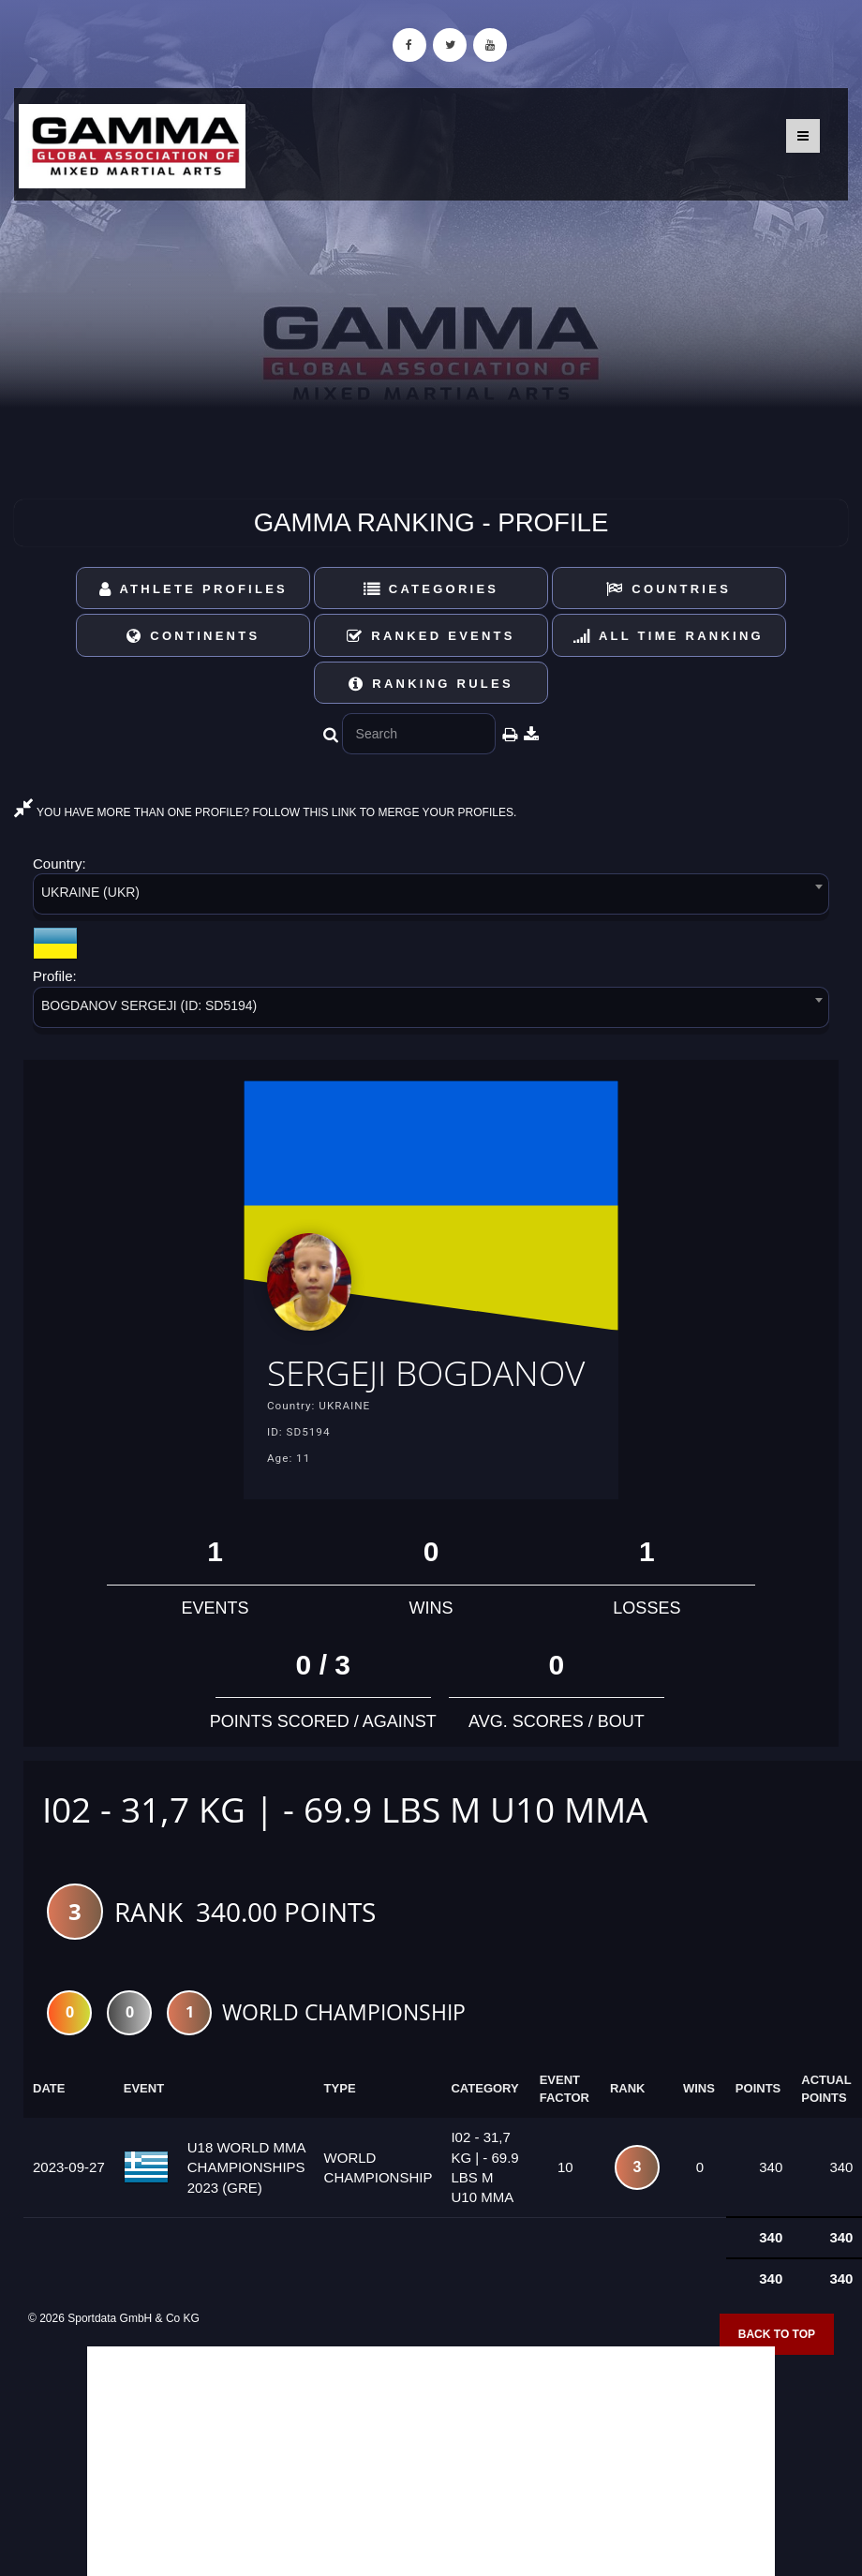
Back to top (776, 2334)
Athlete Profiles (193, 589)
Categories (431, 589)
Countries (668, 589)
